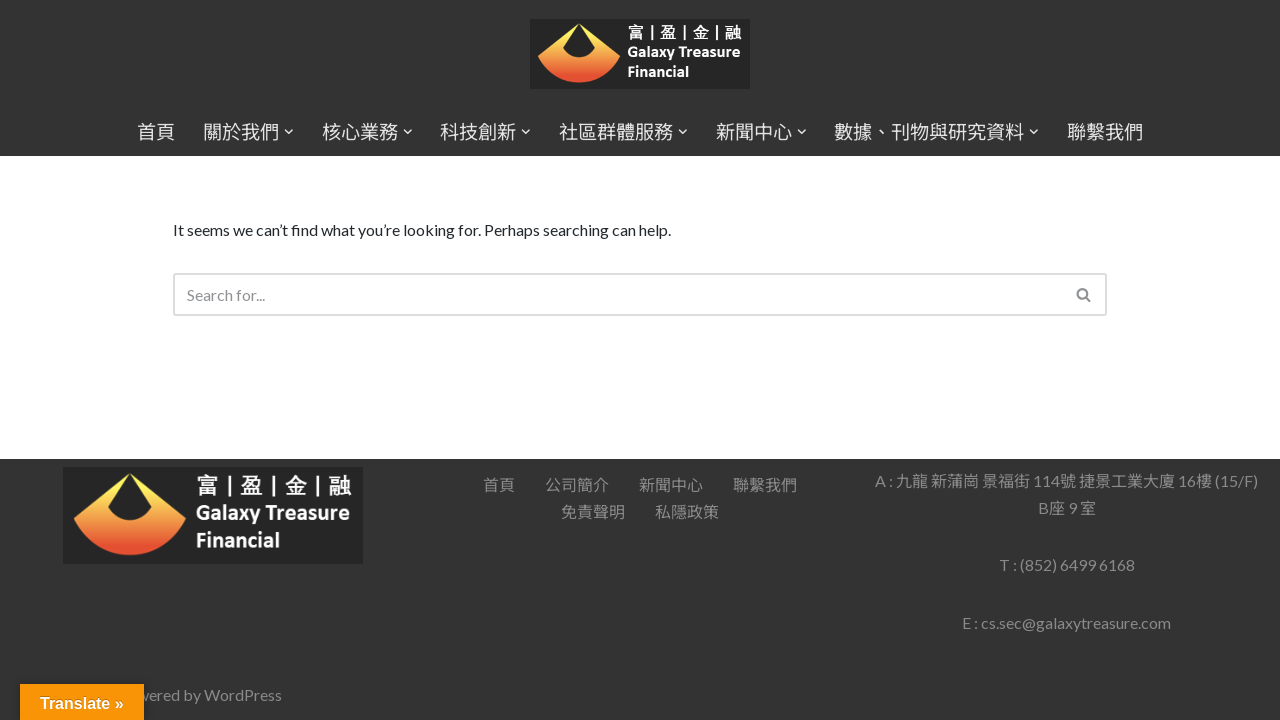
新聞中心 (671, 484)
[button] (289, 132)
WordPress (243, 694)
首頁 (156, 131)
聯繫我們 (1105, 131)
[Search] (618, 294)
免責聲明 (593, 511)
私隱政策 (687, 511)
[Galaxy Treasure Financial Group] (640, 54)
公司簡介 (577, 484)
